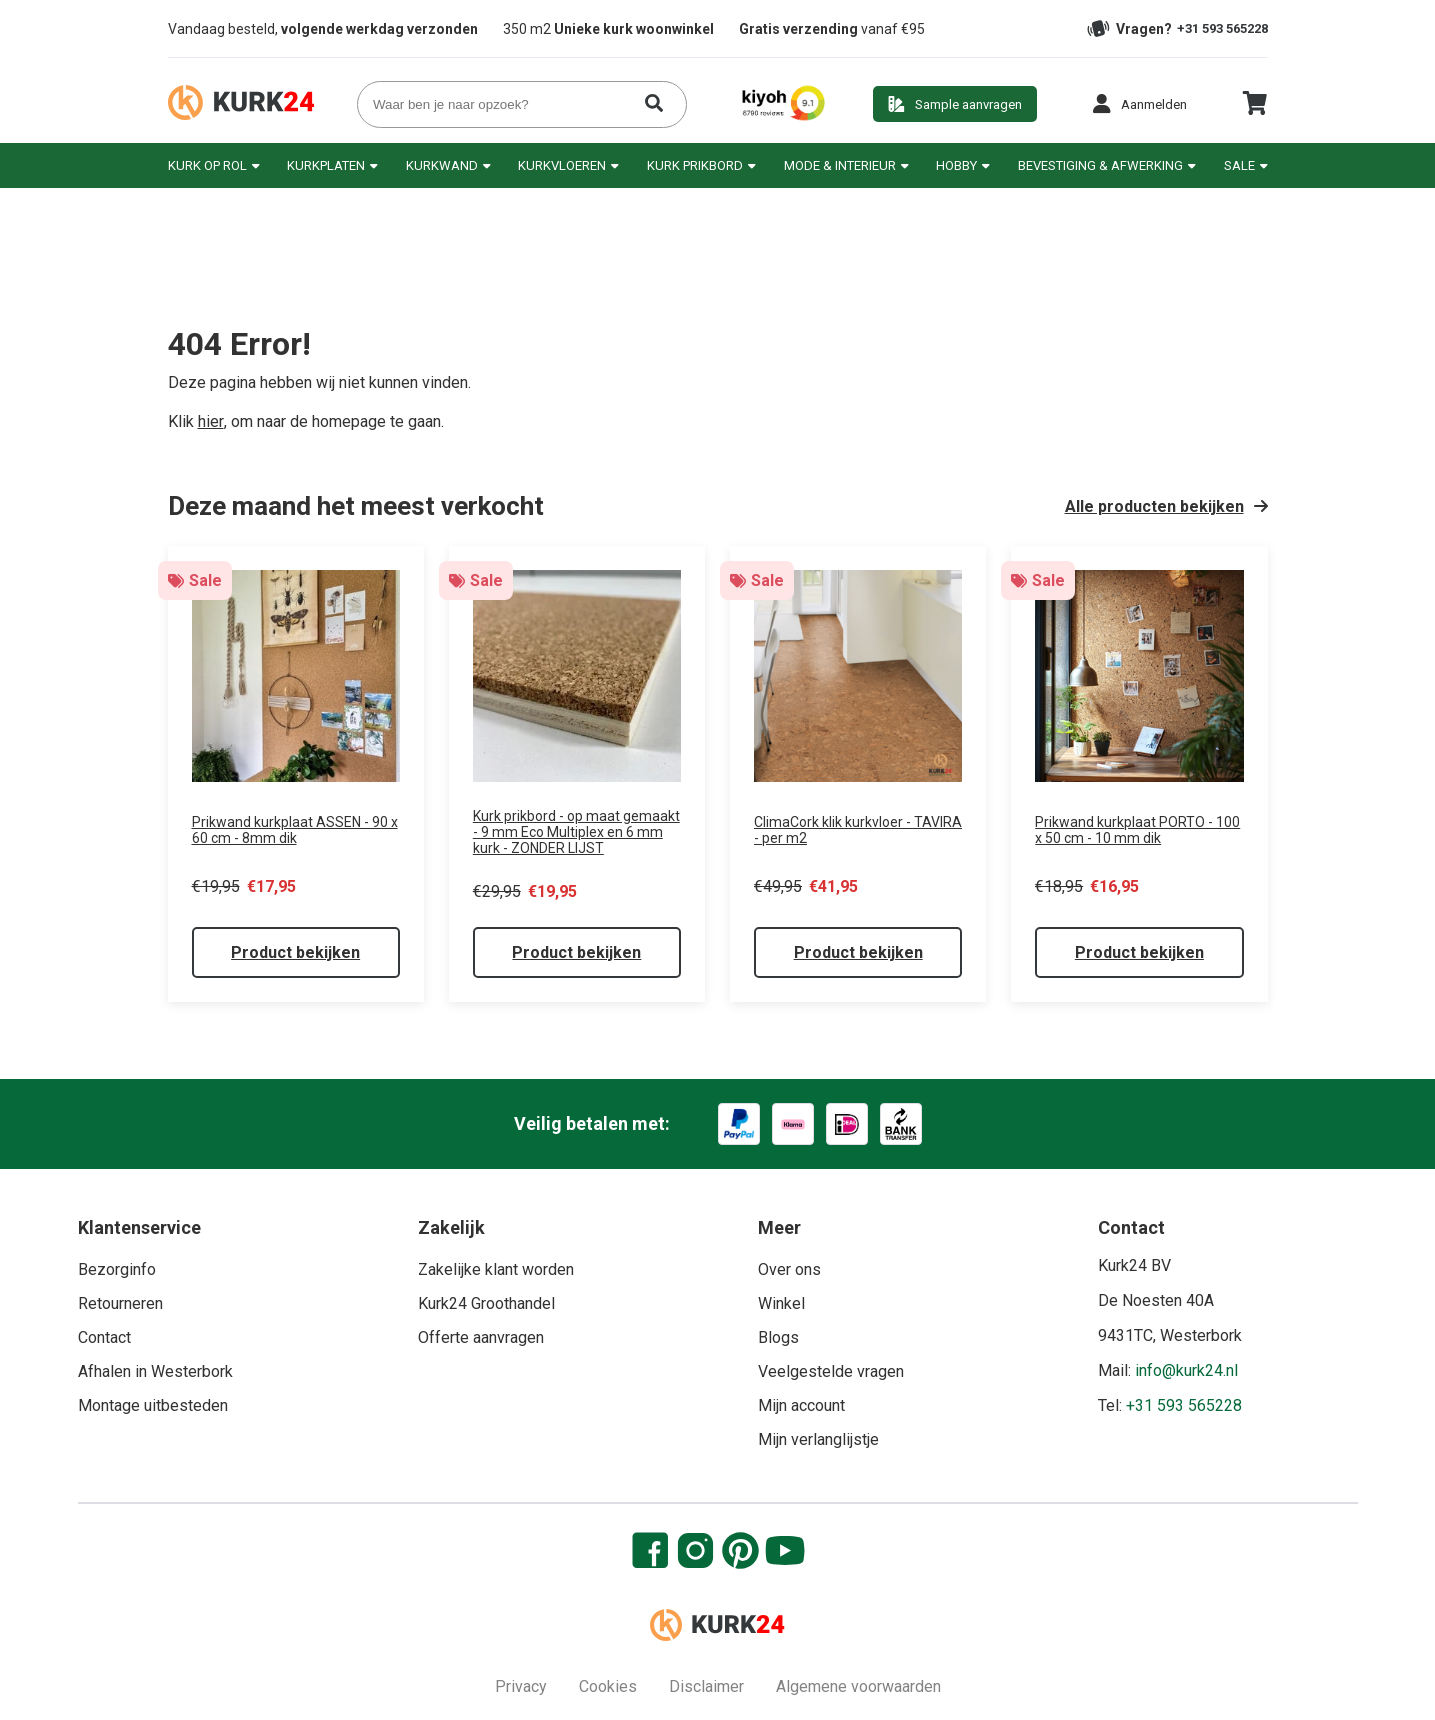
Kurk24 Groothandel (486, 1303)
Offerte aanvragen (481, 1337)
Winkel (781, 1303)
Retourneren (120, 1303)
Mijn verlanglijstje (818, 1439)
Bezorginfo (117, 1269)
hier (211, 421)
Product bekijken (295, 952)
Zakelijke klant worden (496, 1269)
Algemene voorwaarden (858, 1686)
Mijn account (801, 1405)
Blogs (778, 1337)
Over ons (789, 1269)
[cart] (1254, 110)
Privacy (521, 1686)
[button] (1140, 104)
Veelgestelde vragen (831, 1371)
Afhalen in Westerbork (155, 1371)
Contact (104, 1337)
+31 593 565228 (1222, 28)
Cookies (608, 1686)
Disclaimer (706, 1686)
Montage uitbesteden (153, 1405)
